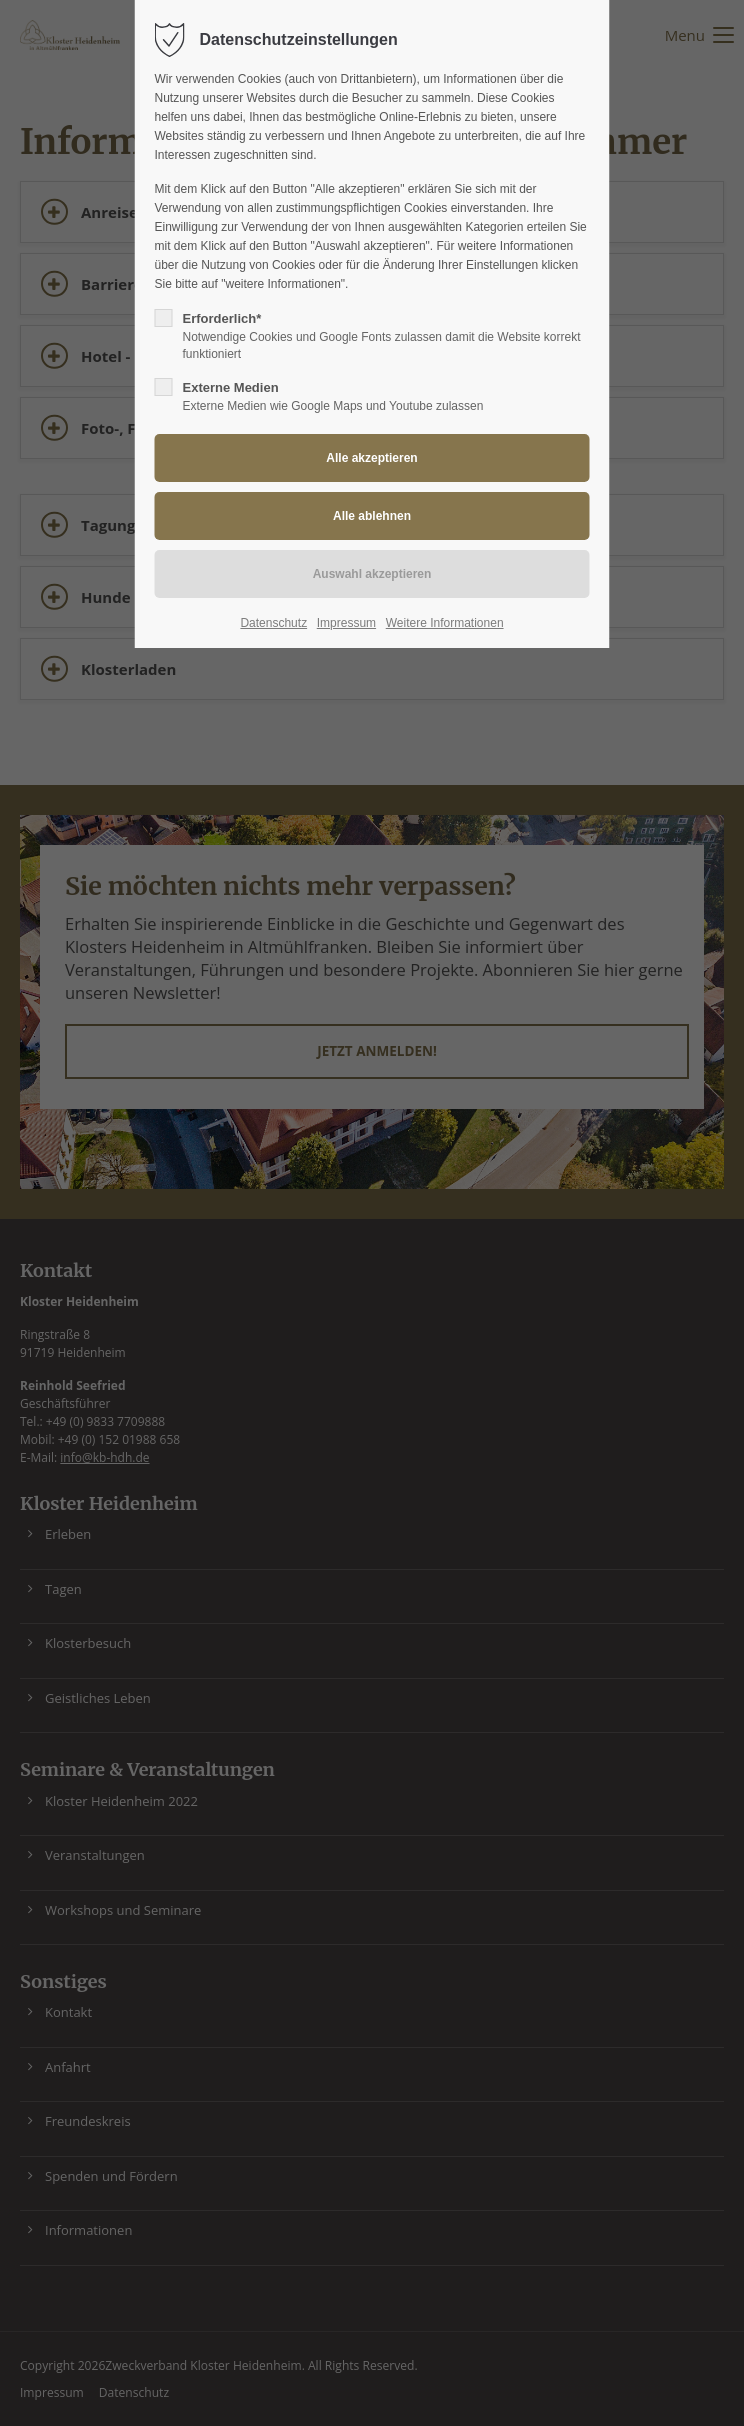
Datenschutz (273, 623)
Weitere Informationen (445, 623)
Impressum (346, 623)
